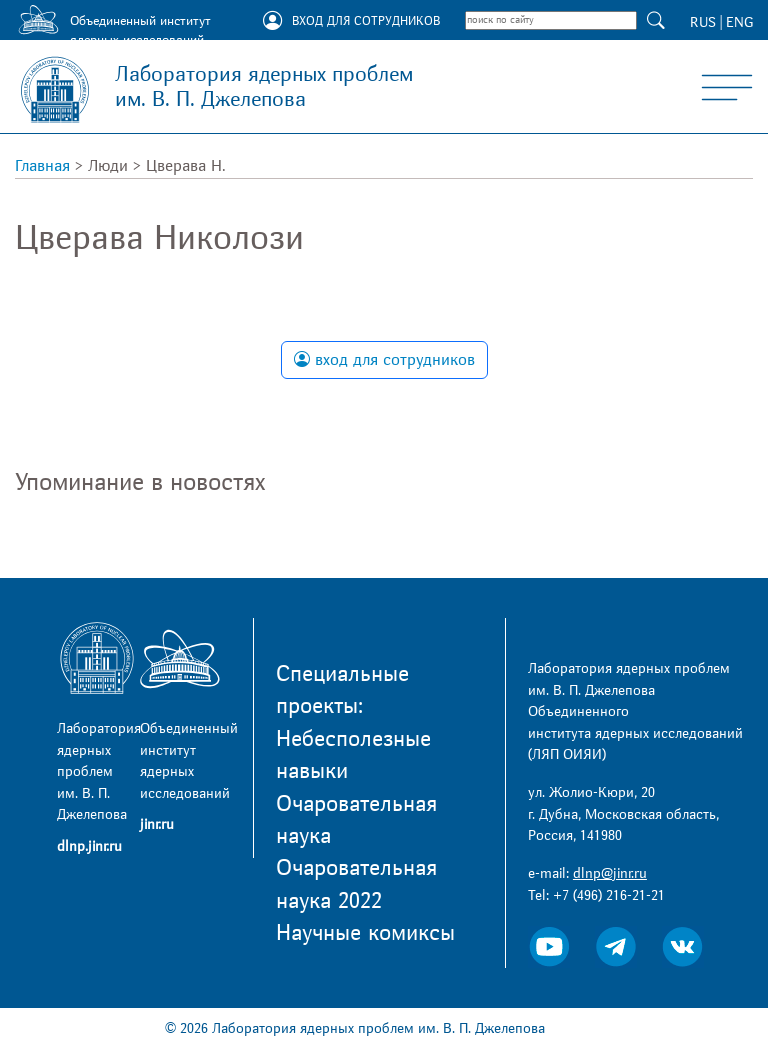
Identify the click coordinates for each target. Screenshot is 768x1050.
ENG (739, 22)
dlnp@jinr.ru (610, 873)
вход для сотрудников (384, 360)
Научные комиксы (365, 933)
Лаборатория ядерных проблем (264, 87)
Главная (42, 166)
